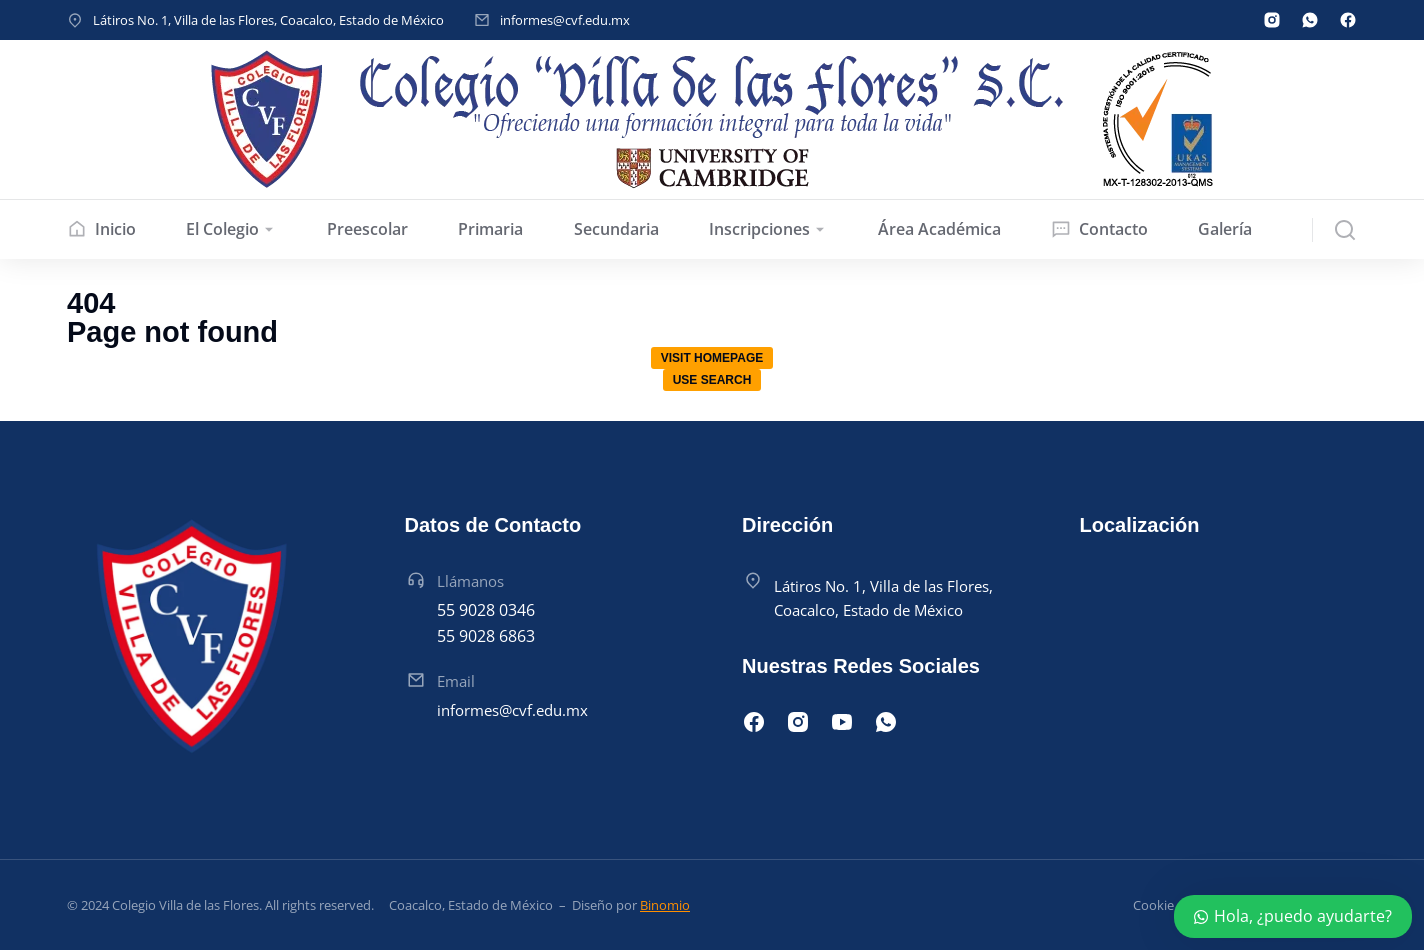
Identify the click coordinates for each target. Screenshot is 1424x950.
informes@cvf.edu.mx (565, 20)
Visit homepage (712, 358)
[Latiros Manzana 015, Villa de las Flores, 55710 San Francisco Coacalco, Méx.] (1219, 669)
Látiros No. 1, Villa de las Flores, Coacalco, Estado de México (268, 20)
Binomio (665, 905)
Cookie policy (1172, 905)
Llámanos (470, 581)
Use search (712, 380)
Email (456, 681)
